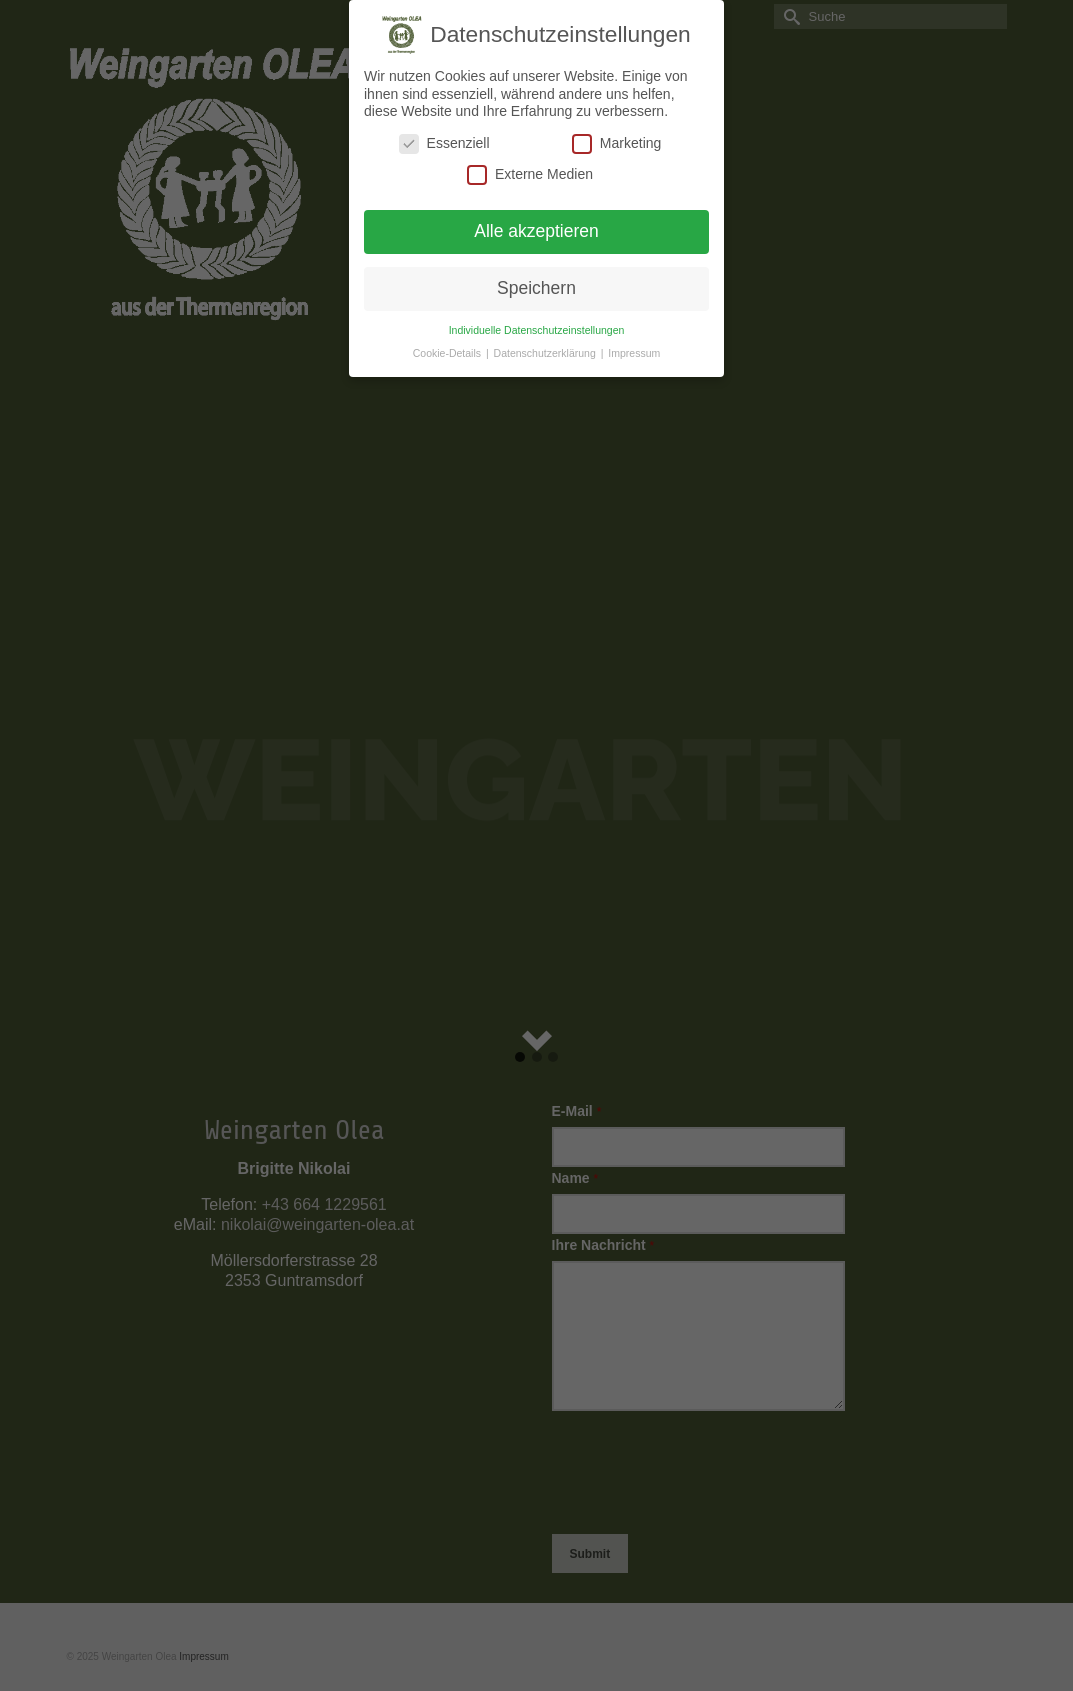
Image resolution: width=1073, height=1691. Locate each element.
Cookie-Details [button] (448, 353)
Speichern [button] (536, 288)
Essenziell (444, 143)
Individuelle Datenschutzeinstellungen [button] (537, 330)
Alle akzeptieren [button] (536, 231)
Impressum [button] (634, 353)
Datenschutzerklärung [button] (546, 353)
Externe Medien (530, 174)
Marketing (616, 143)
